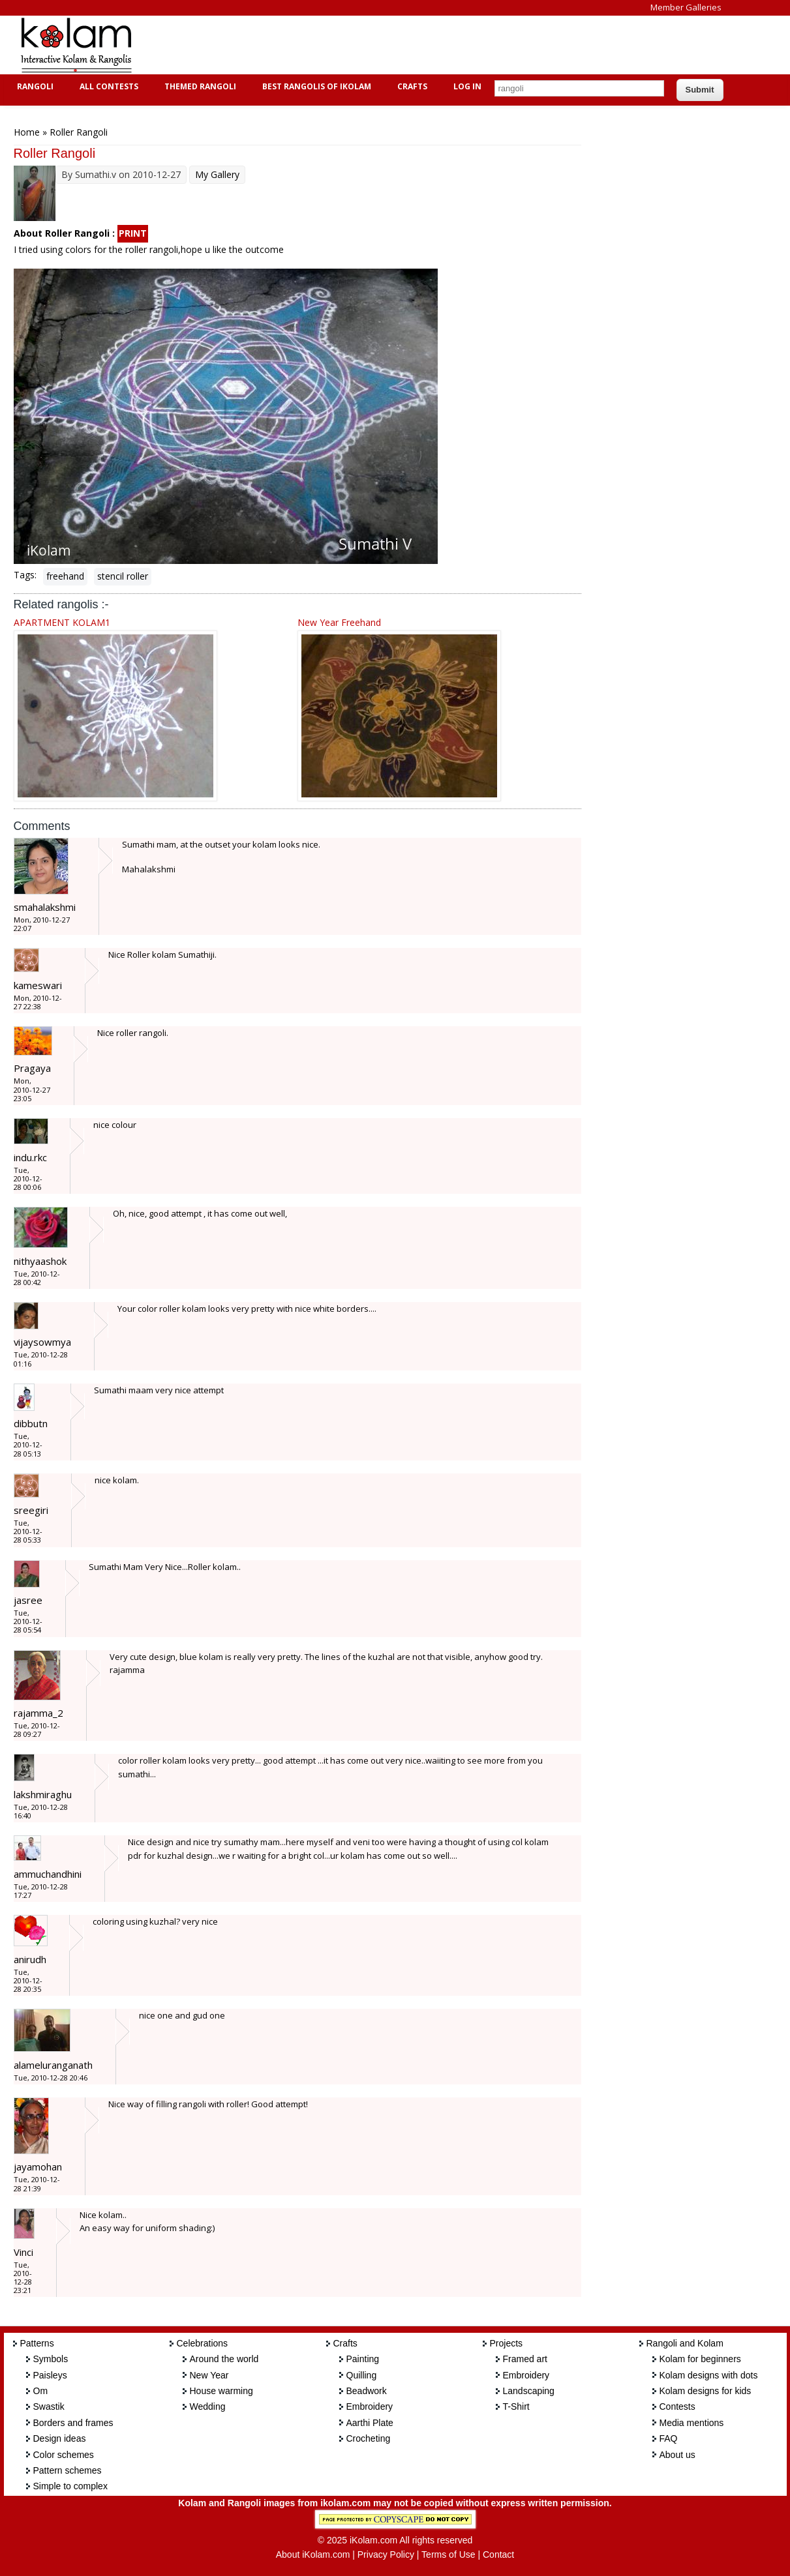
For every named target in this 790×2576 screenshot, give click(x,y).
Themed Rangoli (198, 86)
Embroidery (369, 2406)
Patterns (37, 2343)
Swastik (49, 2406)
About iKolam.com (313, 2554)
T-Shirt (516, 2406)
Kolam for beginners (700, 2359)
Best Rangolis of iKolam (315, 86)
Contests (677, 2406)
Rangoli (33, 86)
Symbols (50, 2359)
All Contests (107, 86)
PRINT (133, 233)
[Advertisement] (384, 45)
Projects (506, 2343)
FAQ (669, 2438)
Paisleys (50, 2375)
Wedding (208, 2406)
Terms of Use (448, 2554)
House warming (221, 2391)
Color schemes (63, 2455)
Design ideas (59, 2438)
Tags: (25, 575)
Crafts (410, 86)
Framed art (525, 2359)
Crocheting (368, 2438)
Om (40, 2391)
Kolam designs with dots (709, 2375)
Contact (498, 2554)
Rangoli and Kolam (684, 2343)
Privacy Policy (385, 2554)
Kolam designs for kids (706, 2391)
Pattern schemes (67, 2470)
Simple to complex (70, 2486)
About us (677, 2455)
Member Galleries (686, 7)
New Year (209, 2375)
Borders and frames (73, 2423)
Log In (467, 86)
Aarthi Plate (369, 2423)
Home (27, 132)
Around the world (224, 2359)
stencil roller (122, 576)
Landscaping (529, 2391)
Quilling (361, 2375)
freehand (65, 576)
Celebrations (202, 2343)
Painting (363, 2359)
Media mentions (692, 2423)
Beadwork (366, 2391)
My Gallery (217, 174)
